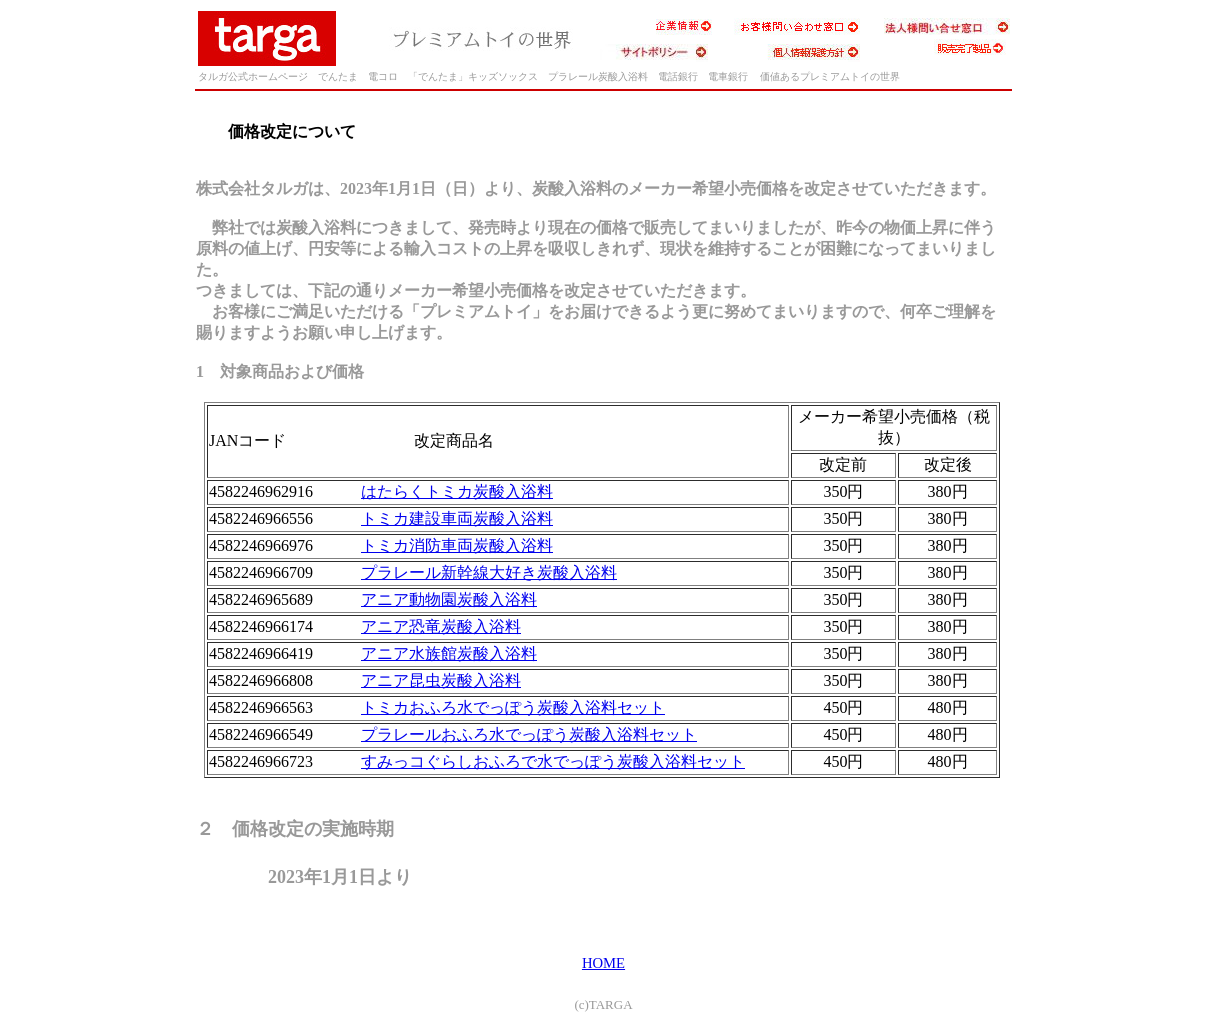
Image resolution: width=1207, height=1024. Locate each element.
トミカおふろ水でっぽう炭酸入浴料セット (513, 707)
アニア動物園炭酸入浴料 (449, 599)
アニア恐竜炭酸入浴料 (441, 626)
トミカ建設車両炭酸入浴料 (457, 518)
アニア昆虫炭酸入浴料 (441, 680)
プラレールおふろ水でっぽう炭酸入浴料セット (529, 734)
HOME (603, 963)
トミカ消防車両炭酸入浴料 (457, 545)
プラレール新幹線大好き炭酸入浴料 (489, 572)
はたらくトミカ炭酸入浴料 (457, 491)
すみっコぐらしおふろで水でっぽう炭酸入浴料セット (553, 761)
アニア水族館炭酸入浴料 (449, 653)
